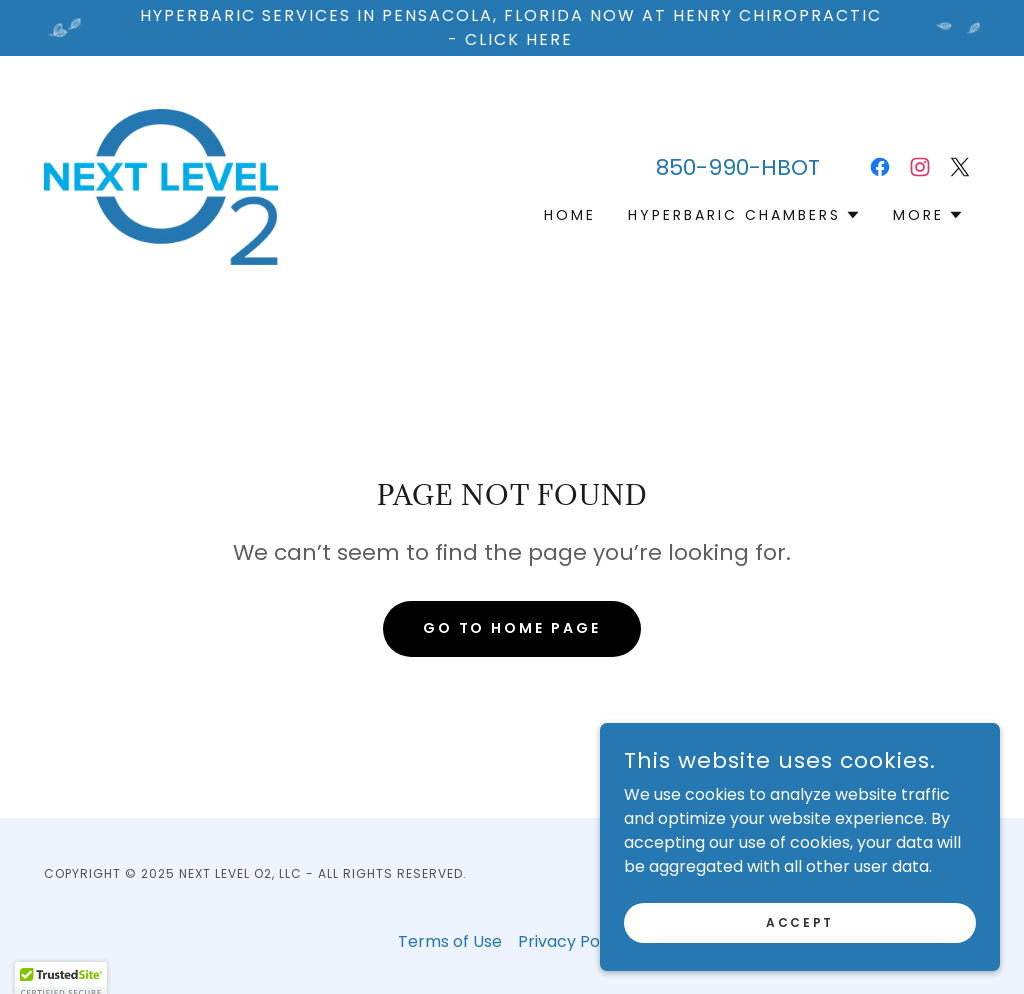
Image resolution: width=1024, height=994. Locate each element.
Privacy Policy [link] (572, 941)
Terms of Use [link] (450, 941)
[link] (161, 185)
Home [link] (570, 215)
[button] (744, 215)
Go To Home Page (512, 628)
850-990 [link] (702, 167)
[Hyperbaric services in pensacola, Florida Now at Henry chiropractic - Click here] (512, 28)
